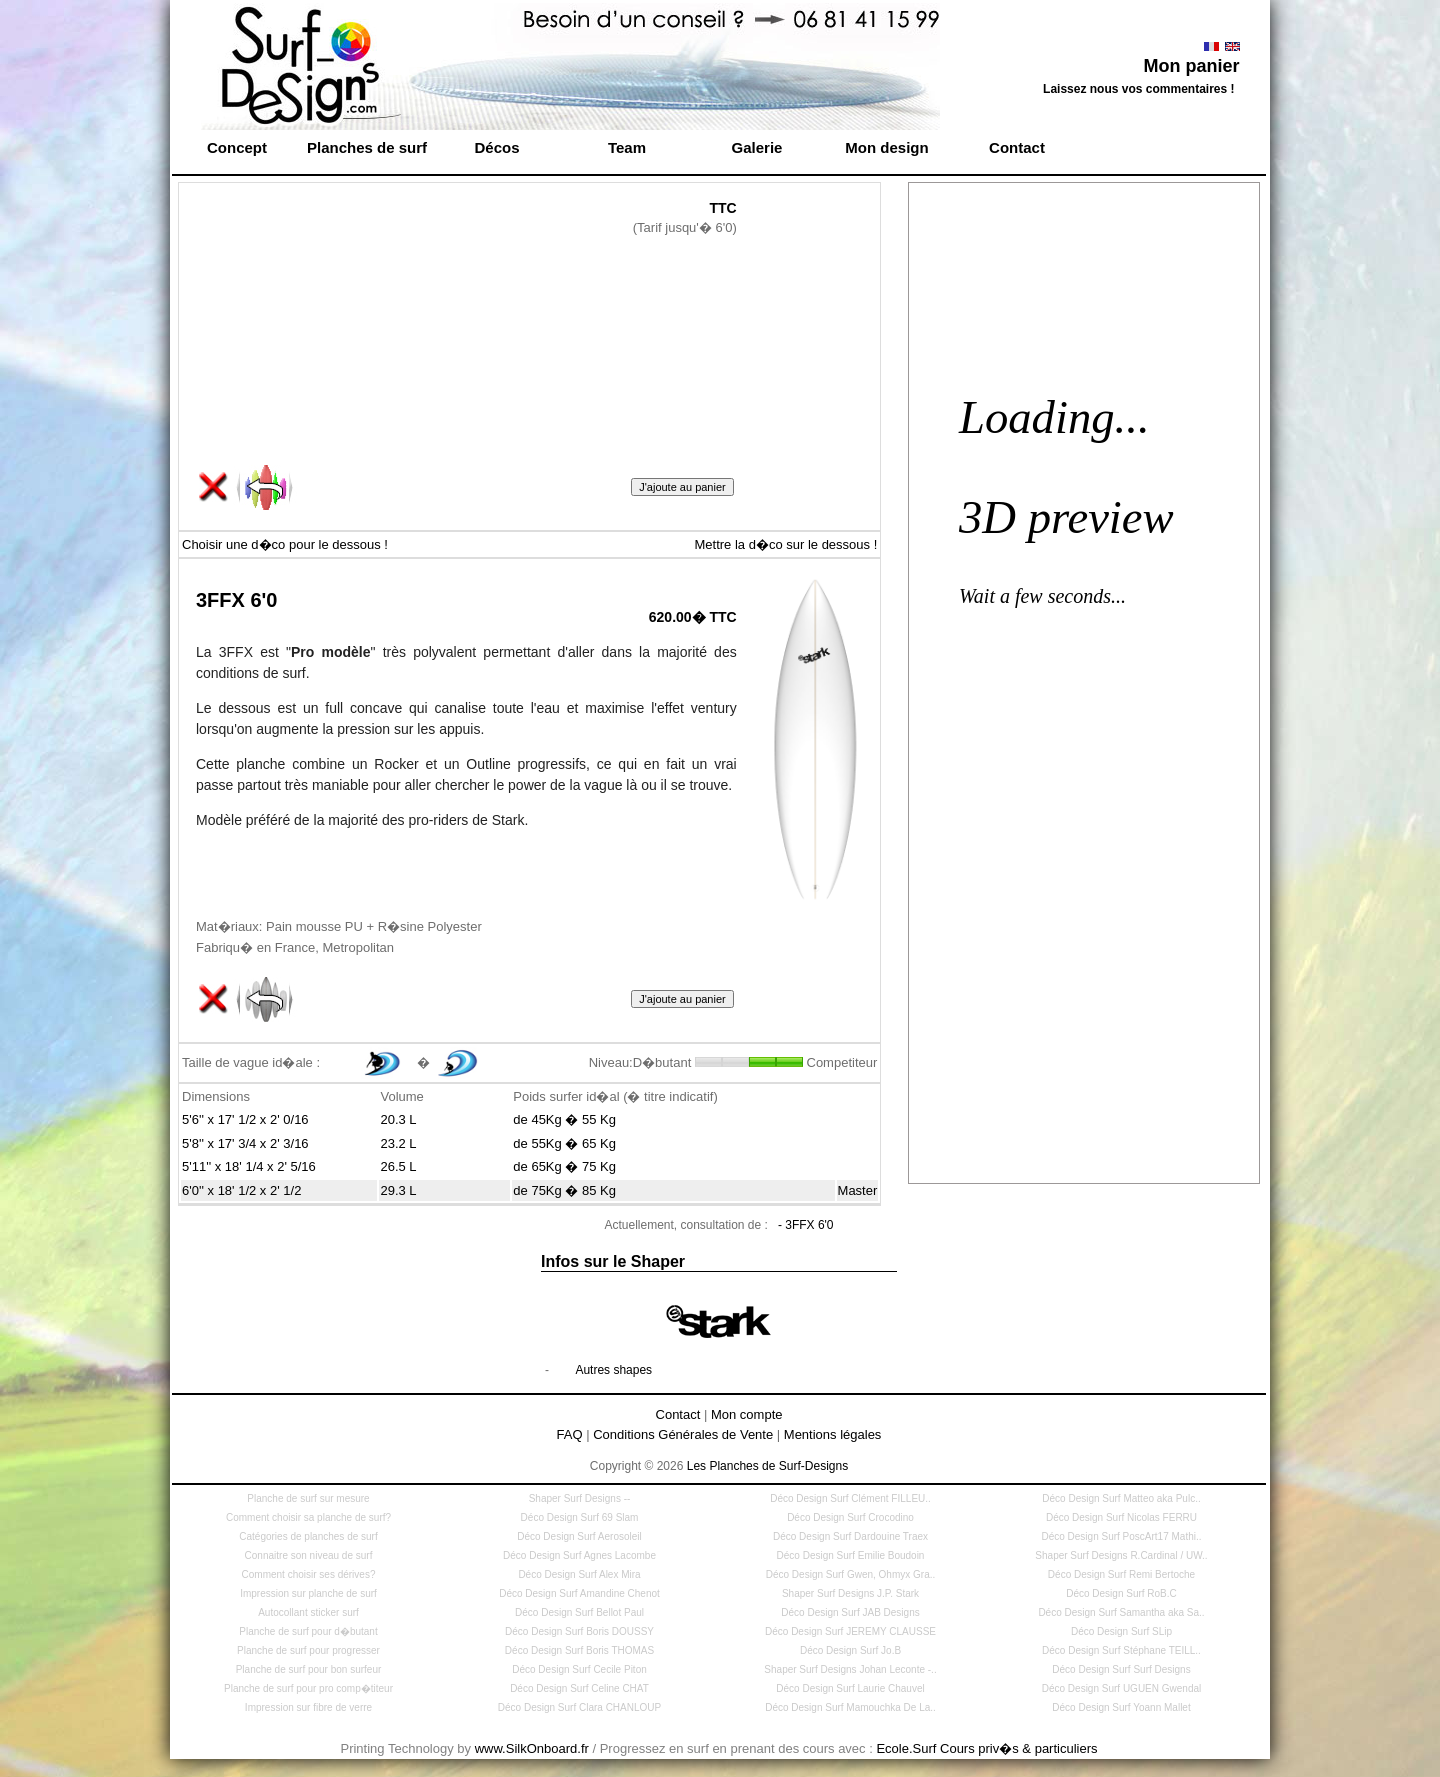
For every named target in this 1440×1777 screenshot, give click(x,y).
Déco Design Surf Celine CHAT (579, 1688)
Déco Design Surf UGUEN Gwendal (1122, 1688)
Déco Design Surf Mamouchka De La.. (850, 1707)
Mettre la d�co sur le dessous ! (785, 544)
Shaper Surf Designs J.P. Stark (850, 1593)
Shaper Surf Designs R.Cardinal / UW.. (1121, 1555)
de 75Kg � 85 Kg (564, 1190)
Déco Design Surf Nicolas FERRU (1121, 1517)
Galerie (757, 147)
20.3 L (398, 1119)
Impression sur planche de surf (308, 1593)
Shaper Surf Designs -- (580, 1498)
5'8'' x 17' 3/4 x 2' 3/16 (245, 1143)
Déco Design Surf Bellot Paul (579, 1612)
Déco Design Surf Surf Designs (1121, 1669)
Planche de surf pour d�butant (308, 1631)
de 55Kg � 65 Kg (564, 1143)
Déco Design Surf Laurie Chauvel (850, 1688)
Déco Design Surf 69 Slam (580, 1517)
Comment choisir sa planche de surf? (308, 1517)
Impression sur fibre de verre (308, 1707)
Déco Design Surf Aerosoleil (579, 1536)
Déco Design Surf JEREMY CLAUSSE (850, 1631)
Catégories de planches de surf (308, 1536)
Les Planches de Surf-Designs (767, 1466)
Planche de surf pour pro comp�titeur (308, 1688)
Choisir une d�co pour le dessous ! (285, 544)
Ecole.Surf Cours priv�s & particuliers (986, 1748)
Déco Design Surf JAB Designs (850, 1612)
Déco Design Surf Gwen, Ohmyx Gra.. (851, 1574)
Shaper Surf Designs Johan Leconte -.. (850, 1669)
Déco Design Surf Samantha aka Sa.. (1121, 1612)
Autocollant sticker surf (308, 1612)
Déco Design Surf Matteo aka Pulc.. (1121, 1498)
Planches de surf (367, 147)
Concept (237, 147)
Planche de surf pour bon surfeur (309, 1669)
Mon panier (1191, 66)
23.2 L (398, 1143)
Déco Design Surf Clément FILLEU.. (850, 1498)
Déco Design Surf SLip (1121, 1631)
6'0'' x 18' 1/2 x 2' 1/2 (241, 1190)
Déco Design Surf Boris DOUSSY (579, 1631)
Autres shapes (613, 1370)
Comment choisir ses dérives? (309, 1574)
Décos (496, 147)
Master (858, 1190)
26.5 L (398, 1166)
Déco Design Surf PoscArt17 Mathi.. (1121, 1536)
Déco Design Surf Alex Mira (579, 1574)
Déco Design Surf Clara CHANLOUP (579, 1707)
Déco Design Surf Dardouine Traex (850, 1536)
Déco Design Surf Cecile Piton (579, 1669)
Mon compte (747, 1414)
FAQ (570, 1434)
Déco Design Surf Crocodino (850, 1517)
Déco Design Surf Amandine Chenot (579, 1593)
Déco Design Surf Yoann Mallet (1121, 1707)
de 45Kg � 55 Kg (564, 1119)
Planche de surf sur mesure (308, 1498)
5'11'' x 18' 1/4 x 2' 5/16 (249, 1166)
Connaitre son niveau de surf (309, 1555)
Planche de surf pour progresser (308, 1650)
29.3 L (398, 1190)
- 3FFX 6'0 (806, 1225)
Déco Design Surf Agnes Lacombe (579, 1555)
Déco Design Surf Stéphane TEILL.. (1121, 1650)
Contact (1017, 147)
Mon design (886, 147)
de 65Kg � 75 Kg (564, 1166)
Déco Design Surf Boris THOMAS (579, 1650)
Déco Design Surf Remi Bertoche (1121, 1574)
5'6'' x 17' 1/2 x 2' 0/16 (245, 1119)
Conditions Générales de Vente (683, 1434)
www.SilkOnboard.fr (532, 1748)
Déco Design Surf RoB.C (1121, 1593)
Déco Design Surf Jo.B (850, 1650)
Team (627, 147)
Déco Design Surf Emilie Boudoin (851, 1555)
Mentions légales (833, 1434)
